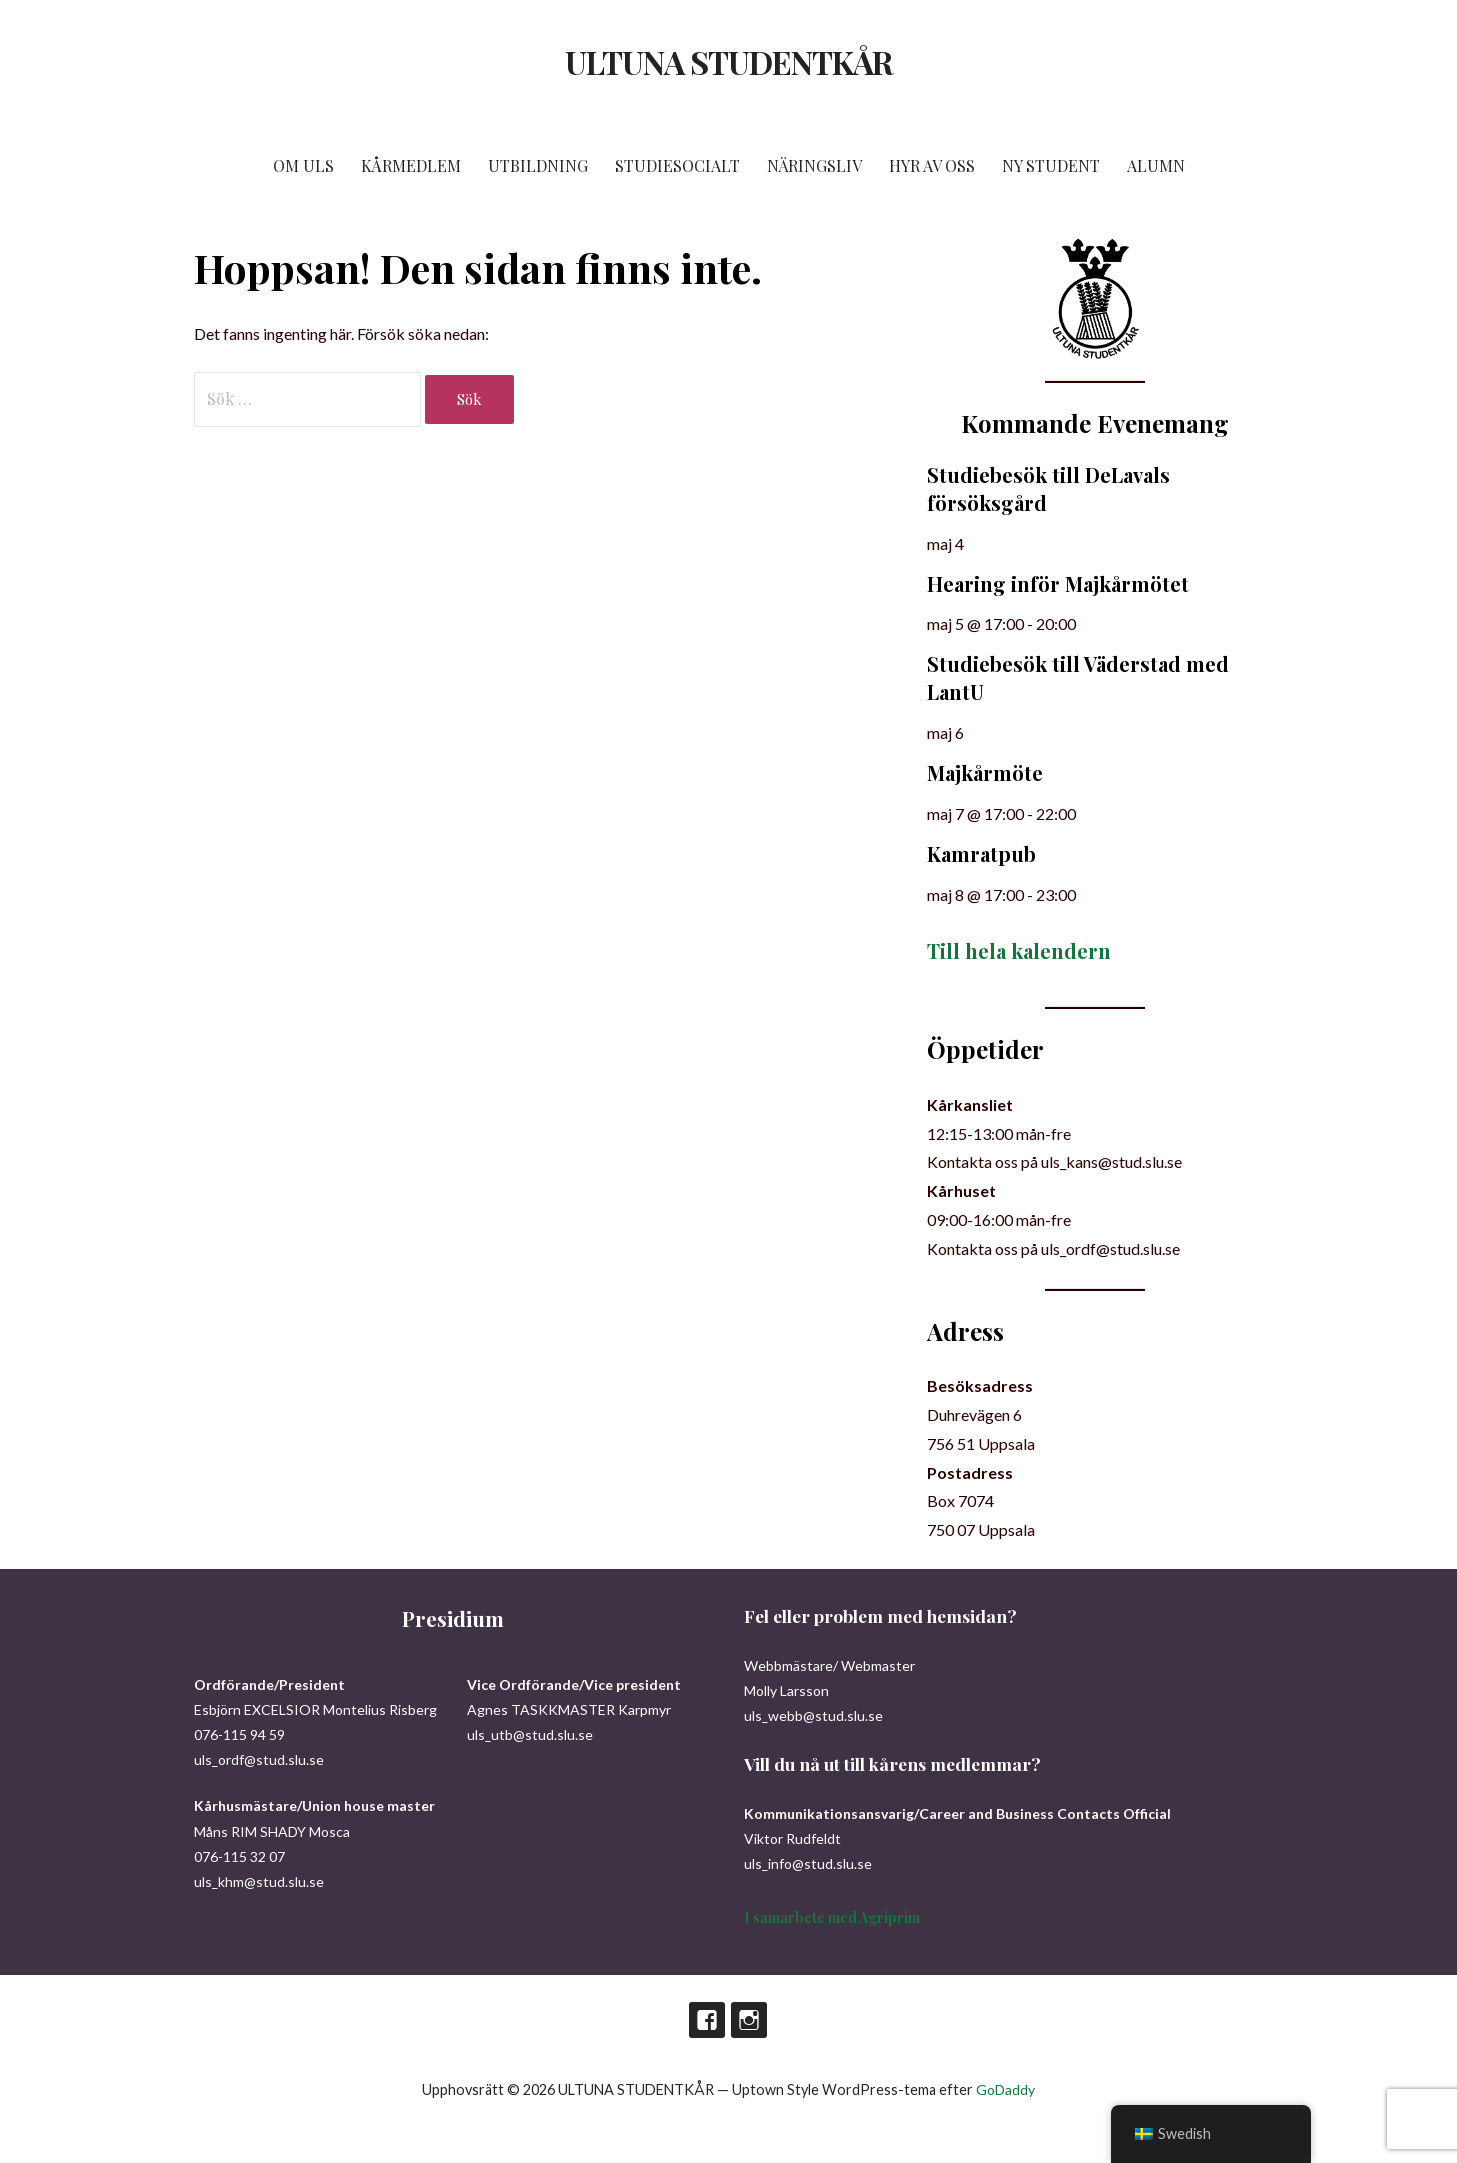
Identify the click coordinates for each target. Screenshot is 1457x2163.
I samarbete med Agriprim (832, 1917)
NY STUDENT (1051, 165)
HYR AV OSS (932, 165)
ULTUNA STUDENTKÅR (729, 61)
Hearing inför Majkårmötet (1058, 583)
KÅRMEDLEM (411, 165)
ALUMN (1156, 165)
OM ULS (303, 165)
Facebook (707, 2020)
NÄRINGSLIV (814, 165)
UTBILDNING (538, 165)
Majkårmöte (985, 772)
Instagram (749, 2020)
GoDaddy (1005, 2089)
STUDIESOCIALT (677, 165)
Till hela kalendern (1019, 950)
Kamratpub (981, 853)
